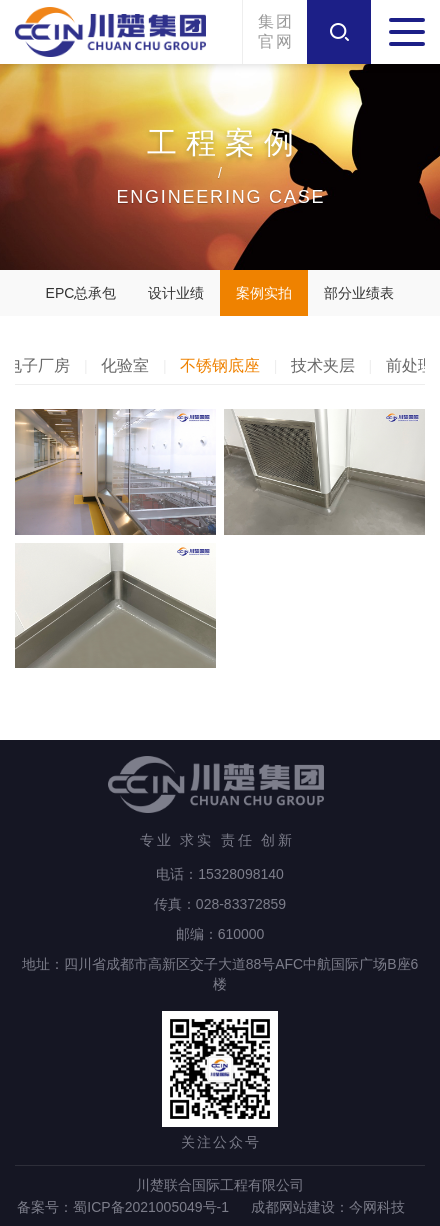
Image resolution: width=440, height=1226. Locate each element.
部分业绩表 (359, 293)
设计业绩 (176, 293)
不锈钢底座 (220, 365)
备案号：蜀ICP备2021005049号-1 (123, 1207)
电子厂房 (38, 365)
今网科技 (377, 1207)
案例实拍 (264, 293)
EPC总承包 (81, 293)
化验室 (125, 365)
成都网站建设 (293, 1207)
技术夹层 (323, 365)
